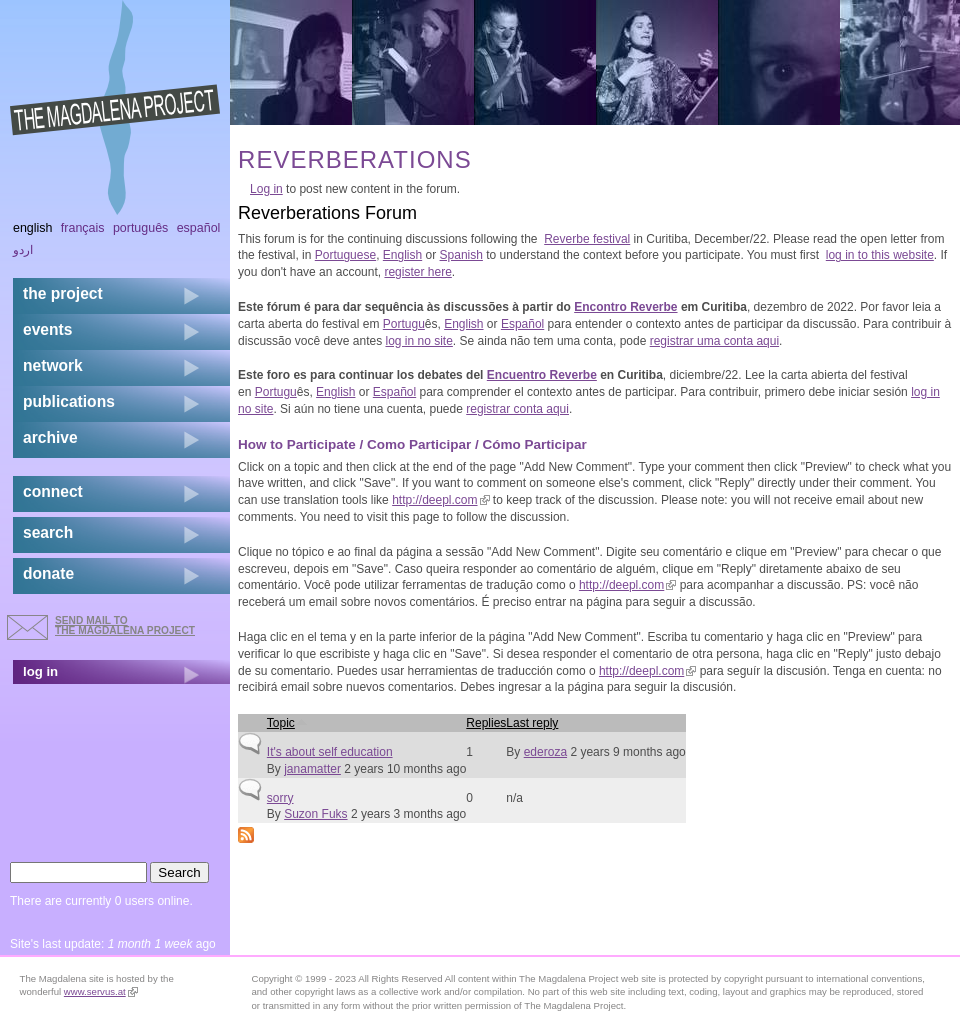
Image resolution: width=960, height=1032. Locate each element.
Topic (287, 723)
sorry (280, 798)
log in (40, 671)
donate (48, 573)
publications (69, 401)
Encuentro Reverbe (542, 375)
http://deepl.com (440, 500)
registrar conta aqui (517, 409)
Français (83, 228)
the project (63, 293)
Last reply (532, 723)
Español (522, 324)
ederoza (545, 752)
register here (417, 272)
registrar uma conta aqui (714, 341)
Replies (486, 723)
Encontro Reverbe (625, 307)
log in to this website (880, 255)
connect (53, 491)
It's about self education (330, 752)
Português (140, 228)
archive (50, 437)
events (47, 329)
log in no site (418, 341)
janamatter (312, 769)
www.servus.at (101, 991)
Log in (266, 189)
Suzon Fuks (315, 814)
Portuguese (345, 255)
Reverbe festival (587, 239)
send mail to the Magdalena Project (125, 625)
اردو (23, 250)
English (402, 255)
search (48, 532)
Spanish (461, 255)
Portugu (404, 324)
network (53, 365)
